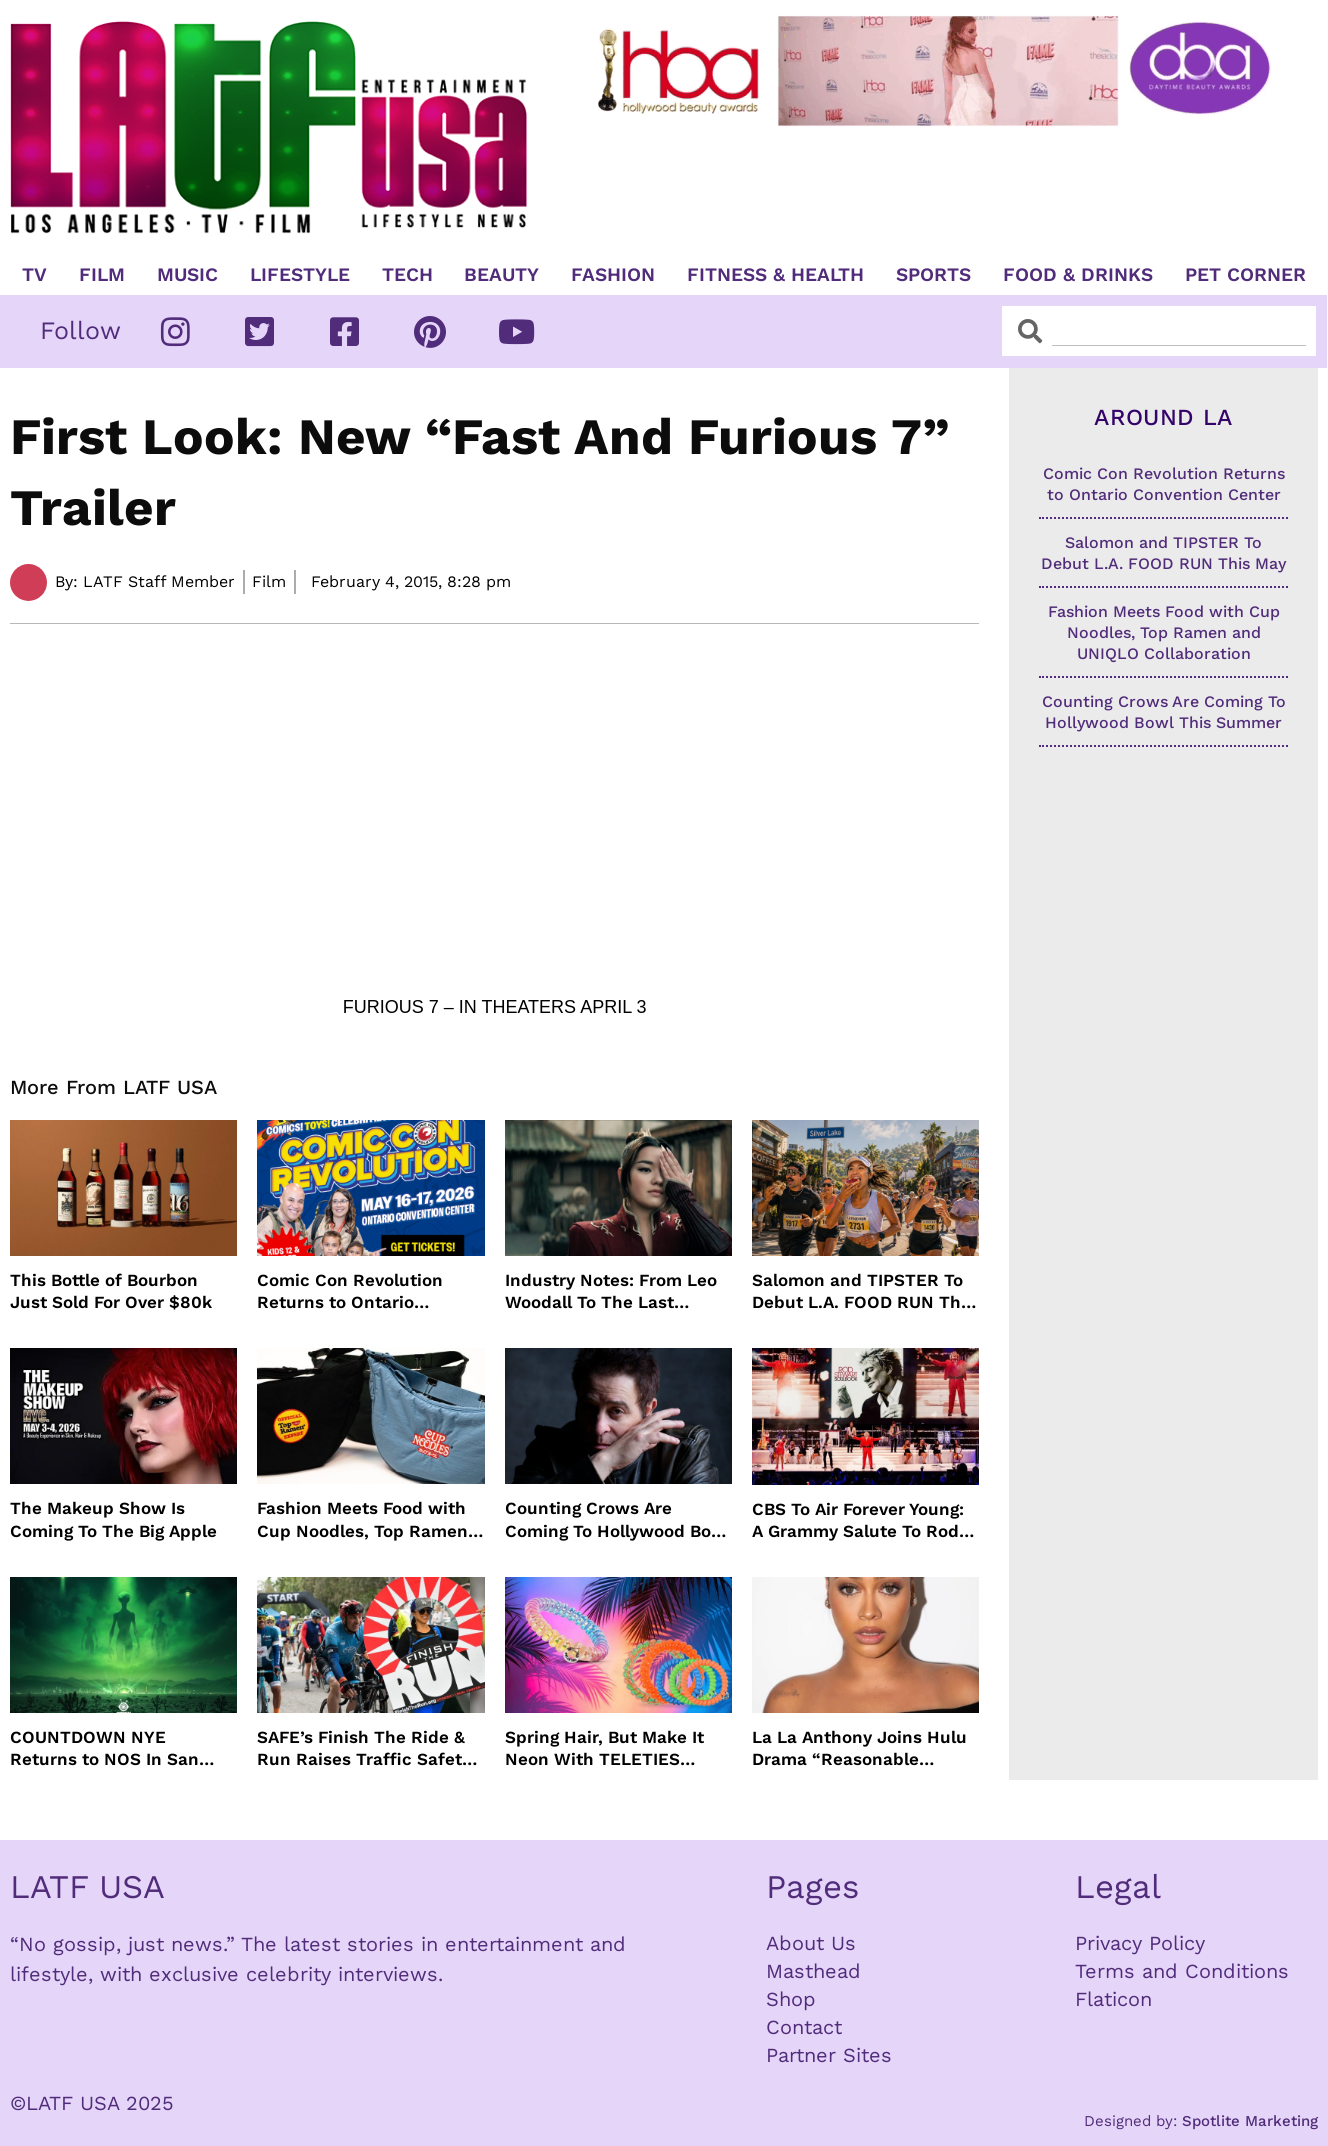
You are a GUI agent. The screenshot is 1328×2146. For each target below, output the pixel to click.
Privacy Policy (1140, 1943)
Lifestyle (300, 275)
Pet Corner (1245, 275)
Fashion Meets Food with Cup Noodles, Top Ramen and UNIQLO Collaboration (367, 1519)
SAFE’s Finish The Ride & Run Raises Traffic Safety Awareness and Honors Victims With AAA (364, 1748)
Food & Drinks (1078, 275)
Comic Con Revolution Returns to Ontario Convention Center (350, 1291)
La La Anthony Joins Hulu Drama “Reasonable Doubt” (859, 1748)
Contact (804, 2027)
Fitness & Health (775, 275)
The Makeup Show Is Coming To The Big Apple (113, 1519)
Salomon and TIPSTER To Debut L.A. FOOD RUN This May (863, 1291)
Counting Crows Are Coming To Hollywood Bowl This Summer (618, 1519)
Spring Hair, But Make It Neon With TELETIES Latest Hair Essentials (604, 1748)
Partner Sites (829, 2055)
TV (34, 275)
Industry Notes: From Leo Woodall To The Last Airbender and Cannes (611, 1291)
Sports (933, 275)
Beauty (501, 275)
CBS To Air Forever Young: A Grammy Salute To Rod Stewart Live (858, 1520)
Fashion (613, 275)
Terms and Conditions (1182, 1971)
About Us (811, 1943)
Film (102, 275)
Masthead (813, 1971)
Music (187, 275)
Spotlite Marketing (1250, 2121)
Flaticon (1113, 1999)
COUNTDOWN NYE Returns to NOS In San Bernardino (104, 1748)
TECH (407, 275)
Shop (791, 1999)
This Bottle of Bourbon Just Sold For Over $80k (111, 1291)
